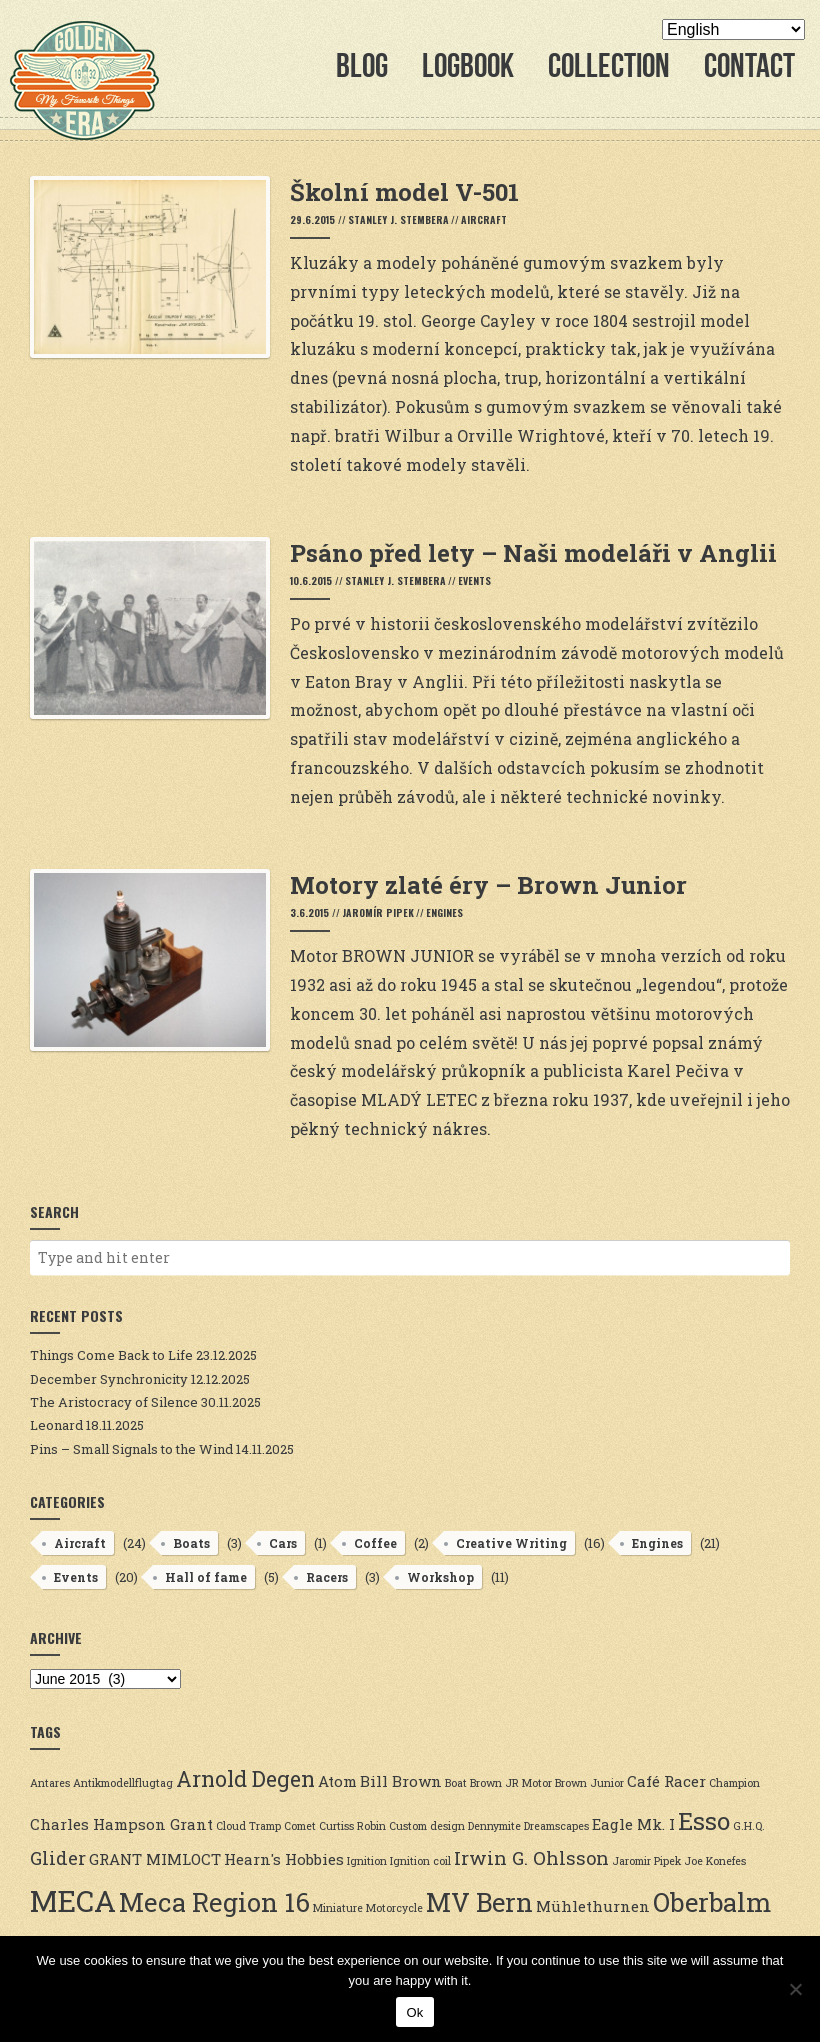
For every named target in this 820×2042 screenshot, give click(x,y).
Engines (444, 912)
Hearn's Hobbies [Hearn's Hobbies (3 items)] (284, 1859)
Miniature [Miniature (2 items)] (338, 1908)
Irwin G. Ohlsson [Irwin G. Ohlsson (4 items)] (531, 1858)
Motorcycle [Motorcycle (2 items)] (394, 1908)
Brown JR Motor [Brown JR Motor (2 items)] (511, 1783)
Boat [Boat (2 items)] (456, 1783)
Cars (283, 1543)
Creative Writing (511, 1543)
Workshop (440, 1577)
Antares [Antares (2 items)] (50, 1783)
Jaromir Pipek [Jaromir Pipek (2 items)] (646, 1861)
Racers (327, 1577)
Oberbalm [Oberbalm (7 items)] (712, 1902)
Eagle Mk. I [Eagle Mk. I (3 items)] (633, 1824)
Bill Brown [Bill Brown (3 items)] (401, 1781)
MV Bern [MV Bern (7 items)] (479, 1902)
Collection (609, 65)
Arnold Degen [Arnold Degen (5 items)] (245, 1779)
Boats (191, 1543)
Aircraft (484, 219)
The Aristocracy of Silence (114, 1402)
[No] (795, 1989)
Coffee (375, 1543)
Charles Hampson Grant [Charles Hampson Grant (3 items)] (121, 1824)
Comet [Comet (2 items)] (300, 1826)
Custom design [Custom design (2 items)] (427, 1826)
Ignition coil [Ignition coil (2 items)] (420, 1861)
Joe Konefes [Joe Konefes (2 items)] (715, 1861)
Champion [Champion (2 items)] (734, 1783)
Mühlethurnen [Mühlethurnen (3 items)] (593, 1906)
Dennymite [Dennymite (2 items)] (494, 1826)
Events (474, 580)
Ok (414, 2012)
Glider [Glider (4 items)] (58, 1858)
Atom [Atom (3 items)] (337, 1781)
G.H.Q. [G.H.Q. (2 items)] (749, 1826)
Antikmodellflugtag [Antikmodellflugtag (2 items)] (123, 1783)
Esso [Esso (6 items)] (704, 1820)
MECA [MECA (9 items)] (73, 1900)
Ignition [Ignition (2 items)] (367, 1861)
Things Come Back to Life (111, 1355)
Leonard (56, 1425)
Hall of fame (206, 1577)
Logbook (468, 65)
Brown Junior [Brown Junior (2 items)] (589, 1783)
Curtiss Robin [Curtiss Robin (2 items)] (352, 1826)
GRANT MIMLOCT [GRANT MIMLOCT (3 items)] (155, 1859)
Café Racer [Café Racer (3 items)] (666, 1781)
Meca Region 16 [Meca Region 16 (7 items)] (214, 1902)
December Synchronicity (109, 1379)
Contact (749, 65)
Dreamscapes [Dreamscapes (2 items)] (556, 1826)
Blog (362, 65)
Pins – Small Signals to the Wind (131, 1449)
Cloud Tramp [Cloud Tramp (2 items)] (248, 1826)
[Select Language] (733, 29)
